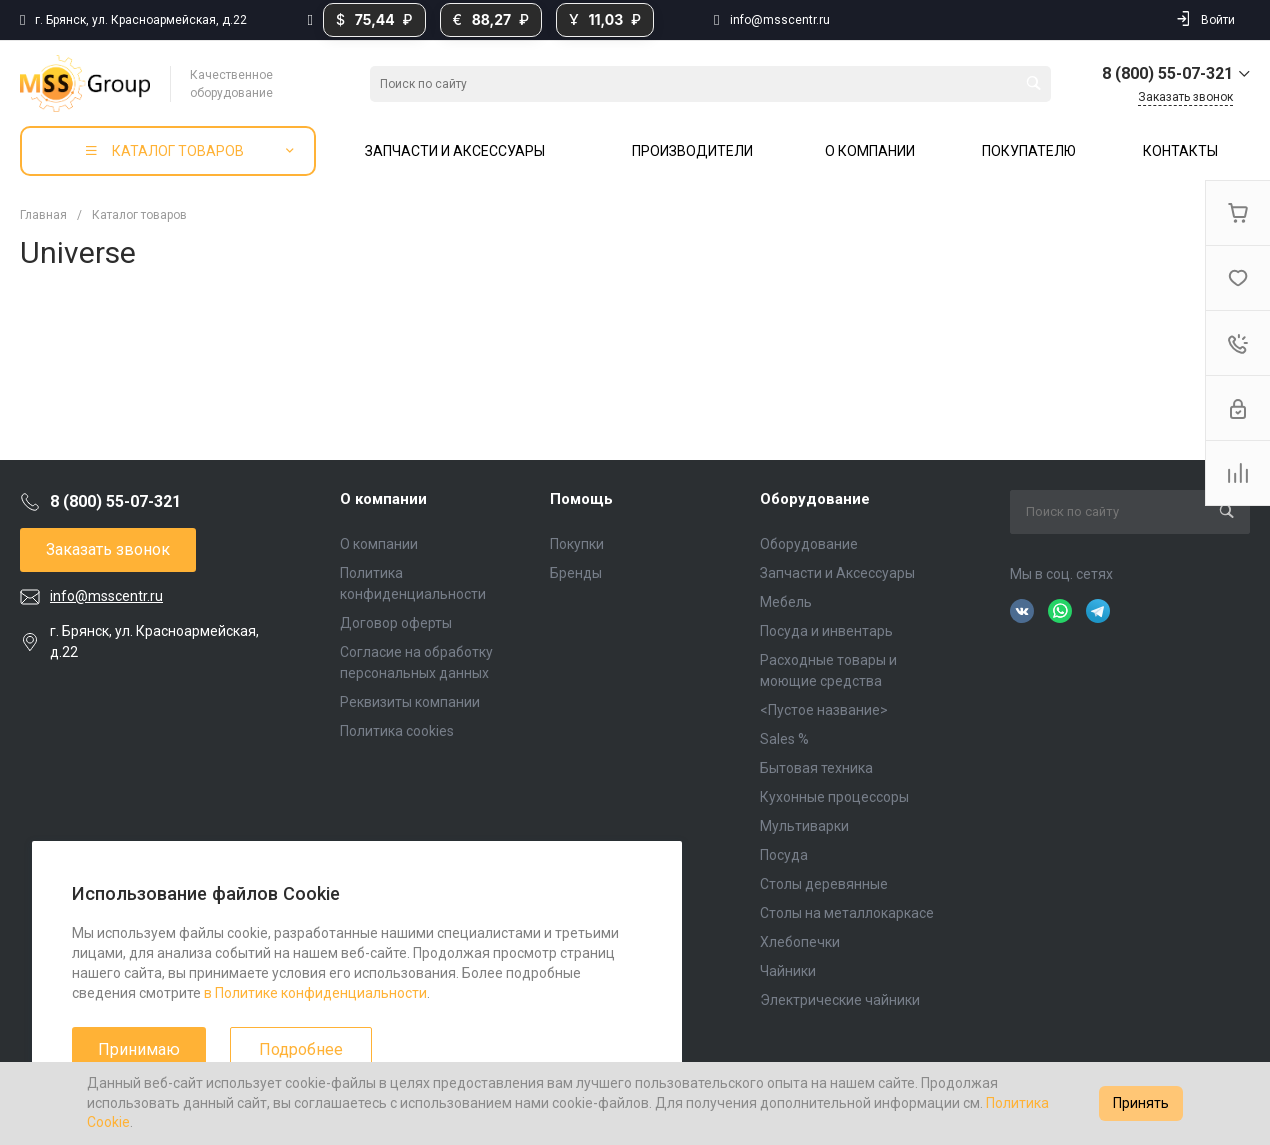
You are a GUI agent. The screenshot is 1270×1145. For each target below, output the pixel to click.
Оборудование (815, 499)
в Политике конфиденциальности (315, 993)
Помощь (581, 499)
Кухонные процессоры (834, 797)
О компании (383, 499)
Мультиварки (804, 826)
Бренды (576, 573)
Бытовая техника (816, 768)
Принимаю (139, 1049)
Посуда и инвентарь (826, 631)
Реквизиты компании (410, 702)
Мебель (786, 602)
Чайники (788, 971)
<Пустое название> (824, 710)
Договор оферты (396, 623)
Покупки (577, 544)
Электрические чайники (840, 1000)
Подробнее (301, 1049)
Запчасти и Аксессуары (837, 573)
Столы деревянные (824, 884)
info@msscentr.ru (780, 20)
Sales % (784, 739)
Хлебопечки (800, 942)
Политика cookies (397, 731)
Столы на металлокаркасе (847, 913)
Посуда (784, 855)
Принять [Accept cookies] (1141, 1103)
